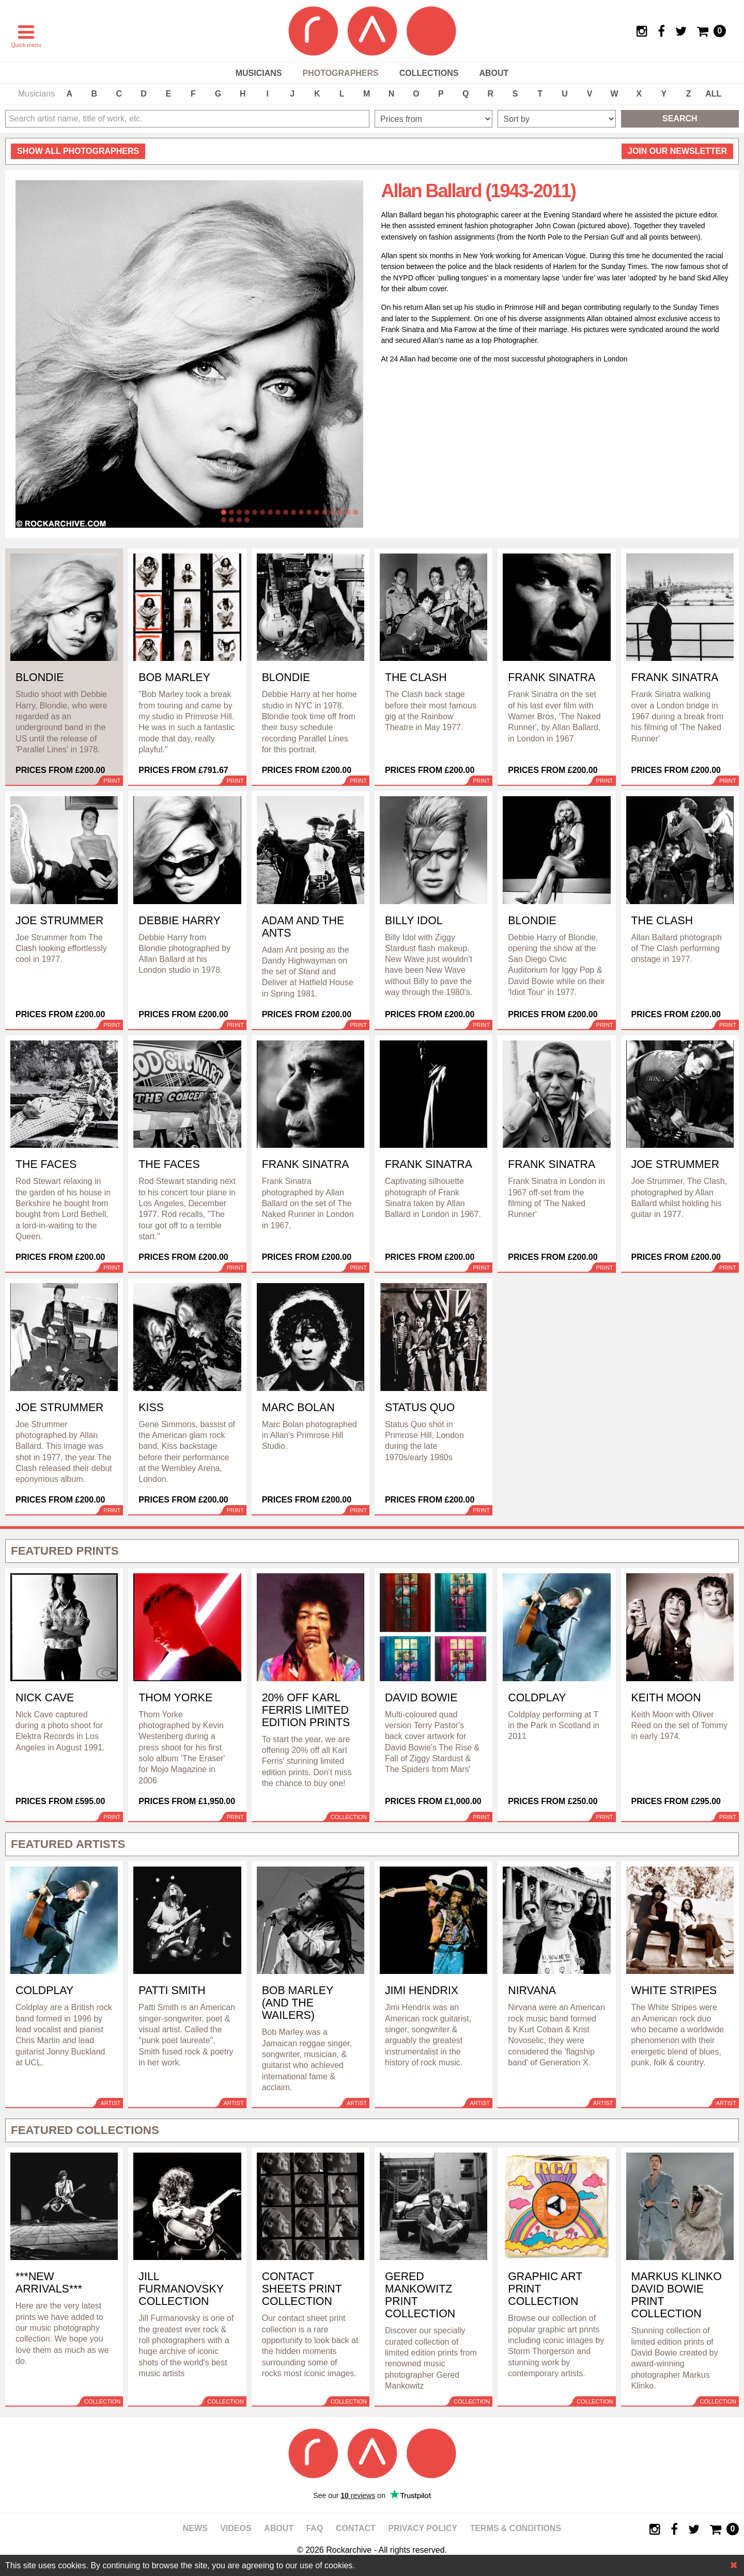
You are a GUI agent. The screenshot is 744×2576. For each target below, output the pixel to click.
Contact (356, 2528)
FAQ (314, 2528)
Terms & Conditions (515, 2528)
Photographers (340, 73)
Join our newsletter (677, 151)
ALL (713, 93)
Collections (429, 73)
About (493, 73)
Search (680, 118)
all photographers (78, 151)
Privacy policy (422, 2528)
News (195, 2528)
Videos (235, 2528)
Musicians (259, 73)
